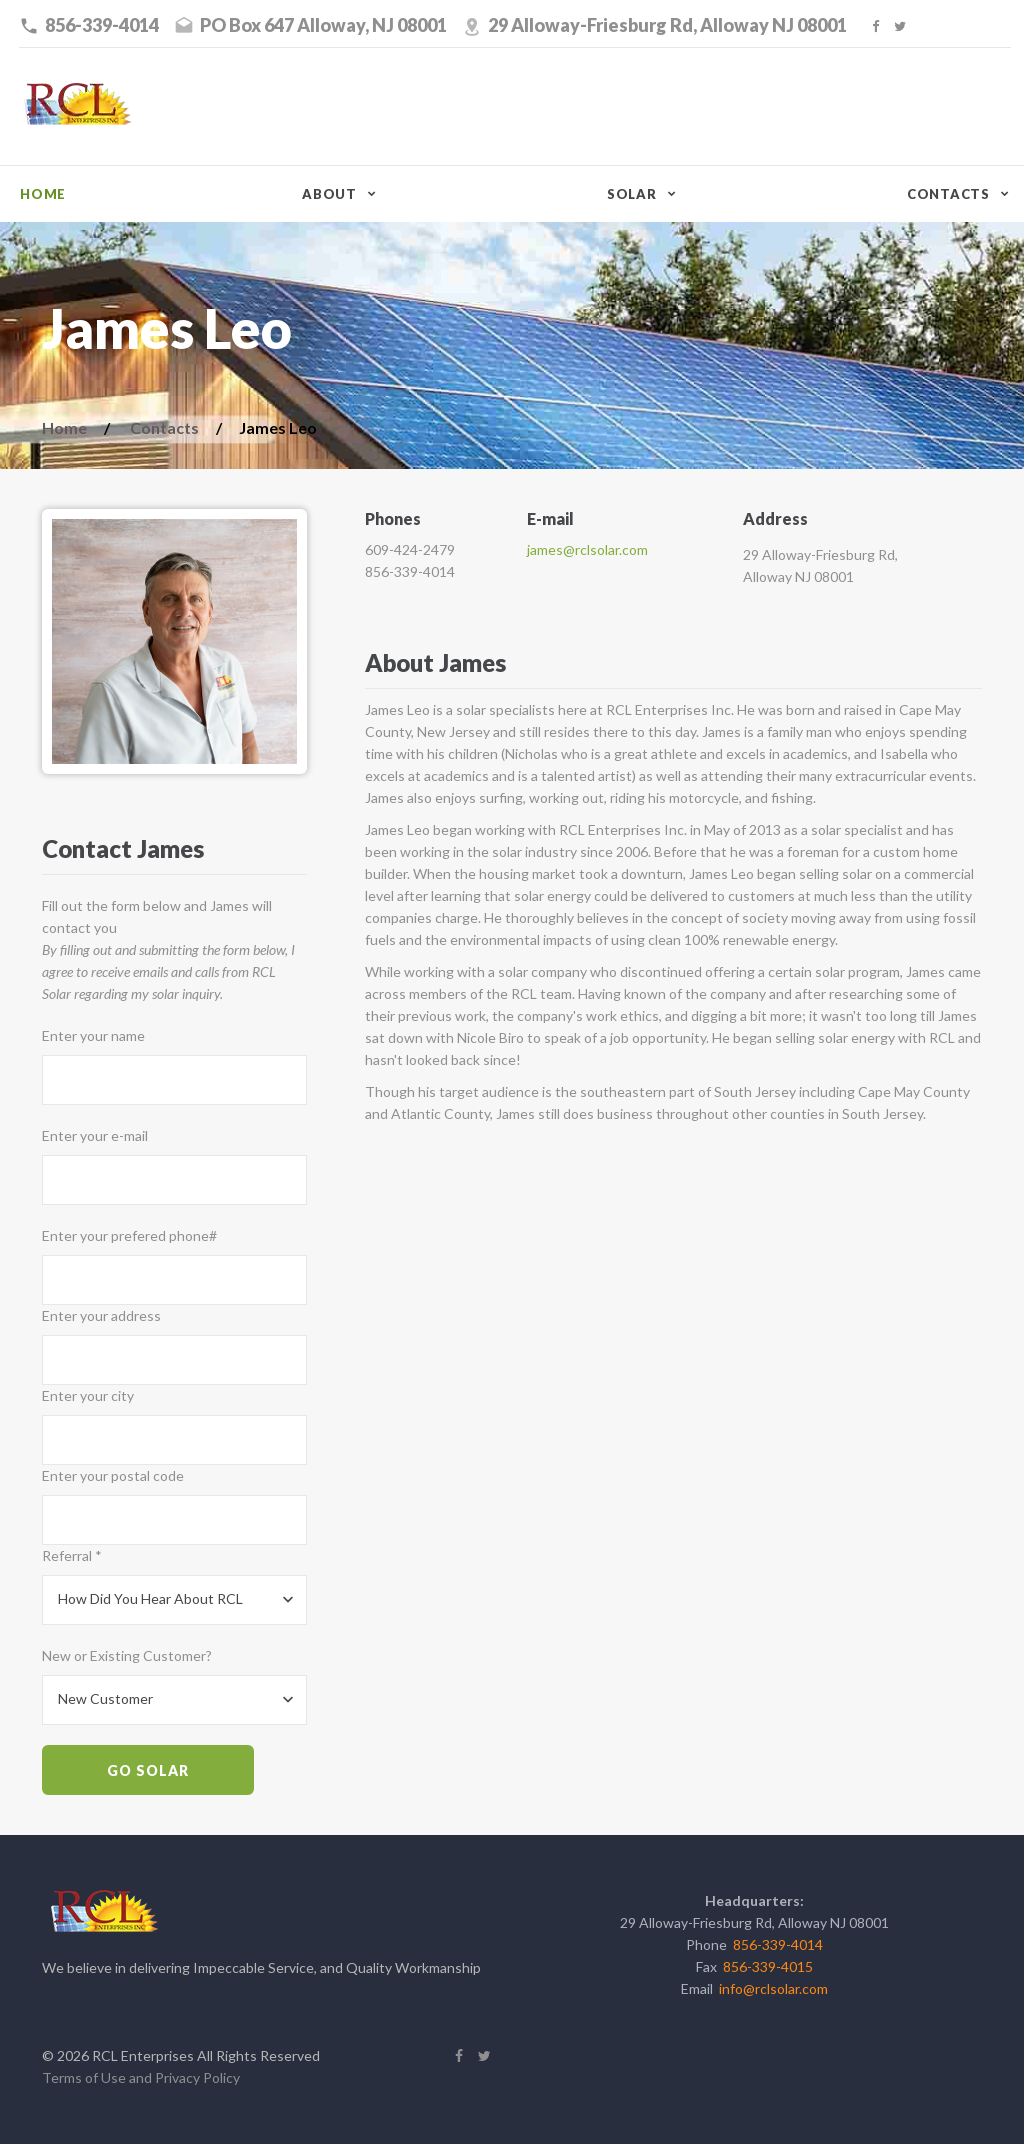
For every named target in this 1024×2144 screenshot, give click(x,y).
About (329, 194)
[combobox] (174, 1600)
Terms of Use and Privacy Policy (141, 2077)
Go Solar (148, 1770)
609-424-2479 (410, 549)
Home (43, 194)
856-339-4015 (768, 1966)
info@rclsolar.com (773, 1988)
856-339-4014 (102, 25)
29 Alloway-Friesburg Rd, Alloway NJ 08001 (667, 25)
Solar (632, 194)
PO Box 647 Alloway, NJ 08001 (323, 25)
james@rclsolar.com (587, 549)
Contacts (948, 194)
